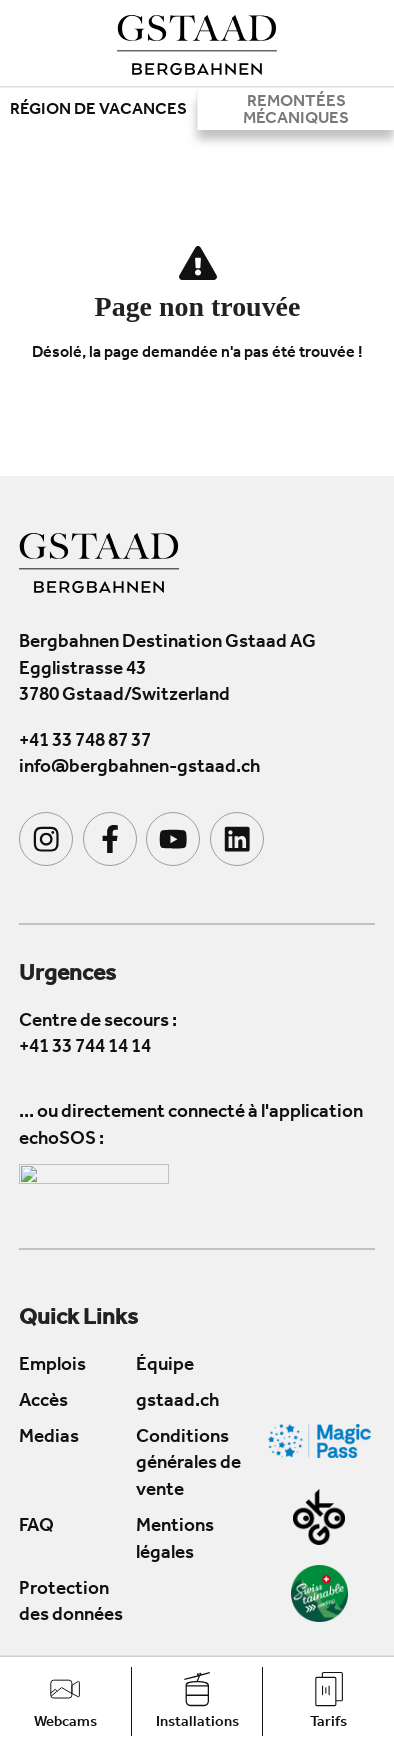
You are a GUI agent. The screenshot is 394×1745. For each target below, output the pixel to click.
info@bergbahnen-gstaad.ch (139, 769)
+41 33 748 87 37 (85, 742)
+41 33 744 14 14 (85, 1048)
